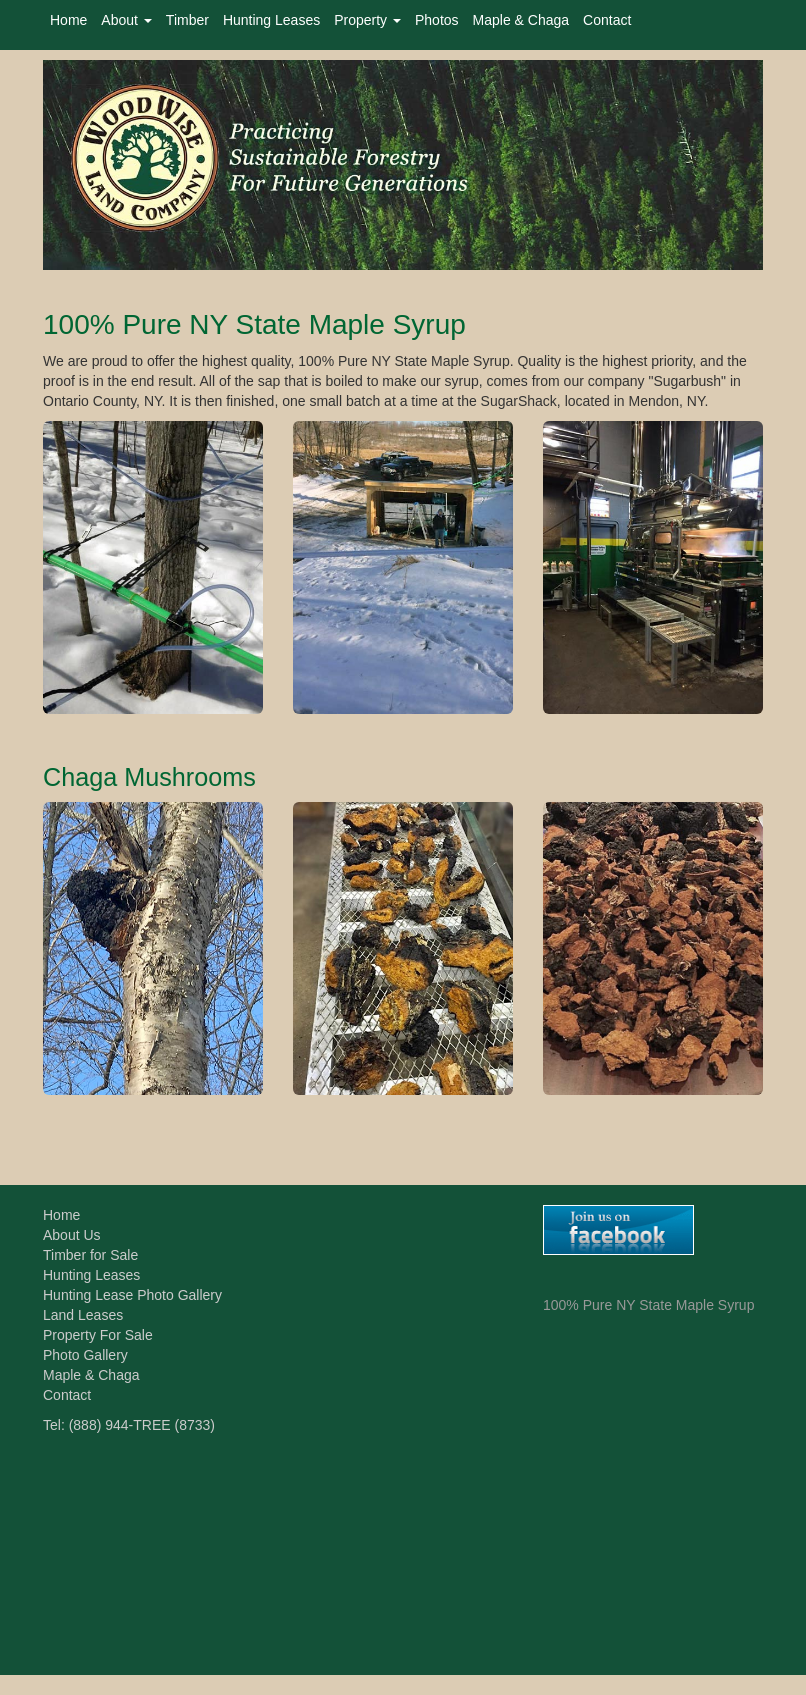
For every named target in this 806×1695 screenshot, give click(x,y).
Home (68, 20)
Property (367, 20)
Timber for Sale (90, 1255)
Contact (607, 20)
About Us (72, 1235)
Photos (437, 20)
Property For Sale (98, 1335)
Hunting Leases (271, 20)
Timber (187, 20)
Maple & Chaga (521, 20)
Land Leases (83, 1315)
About (126, 20)
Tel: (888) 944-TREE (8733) (129, 1425)
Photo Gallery (85, 1355)
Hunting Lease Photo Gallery (132, 1295)
